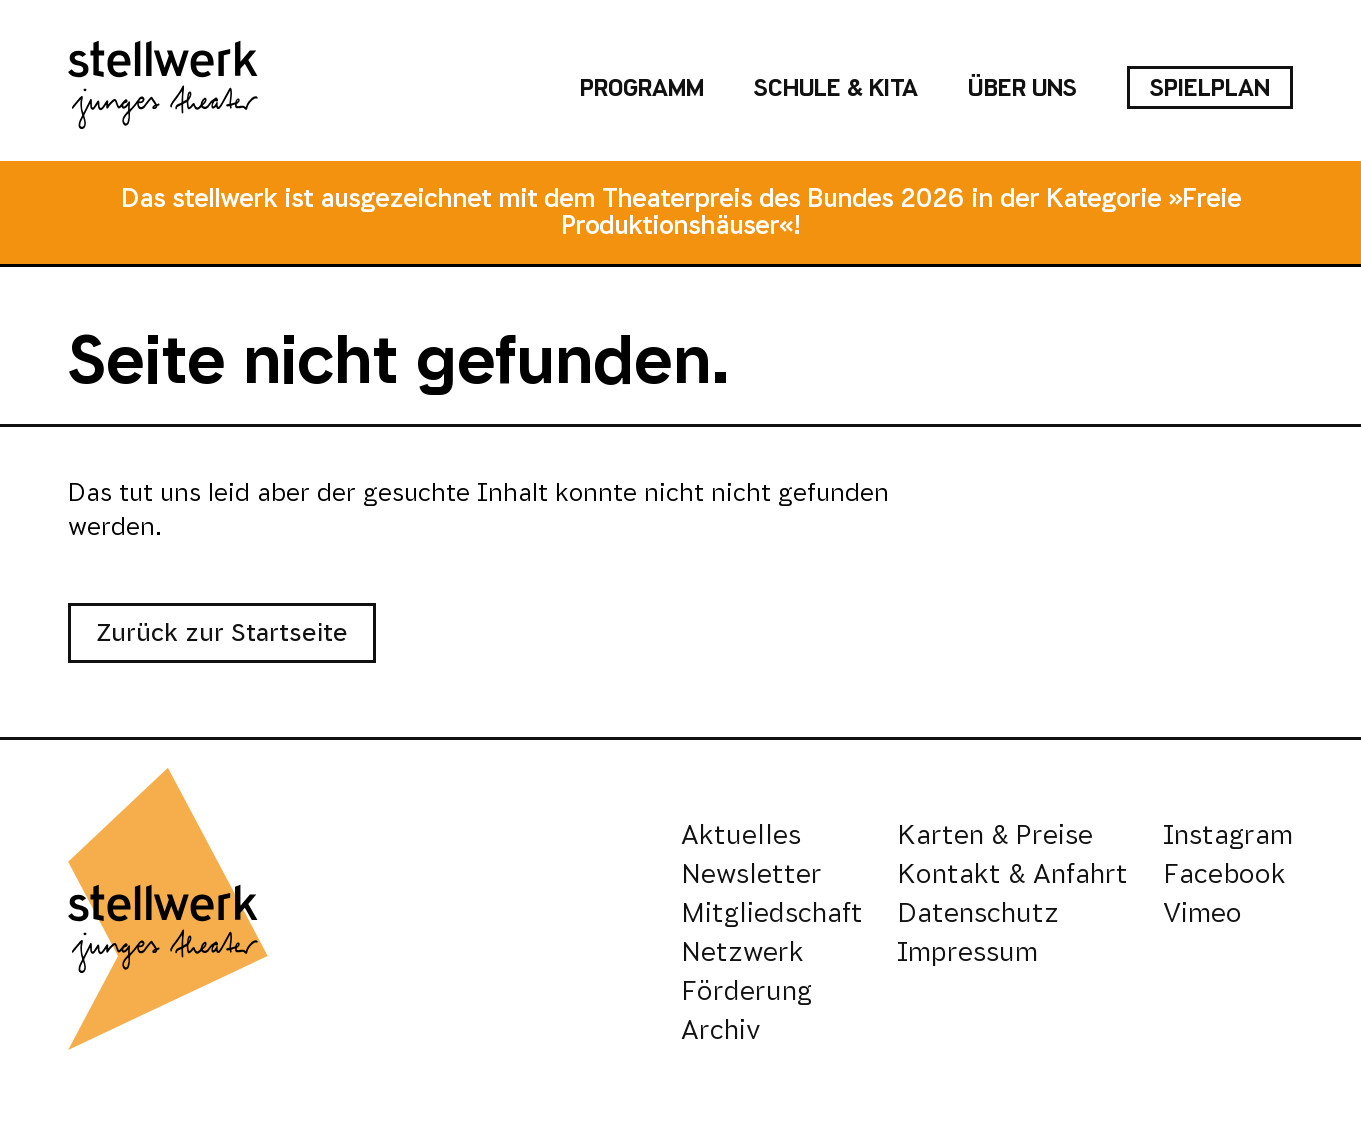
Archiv (721, 1029)
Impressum (967, 951)
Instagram (1228, 834)
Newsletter (751, 873)
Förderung (746, 990)
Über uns (1022, 87)
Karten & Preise (995, 834)
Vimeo (1202, 912)
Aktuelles (741, 834)
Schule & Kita (836, 87)
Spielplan (1210, 87)
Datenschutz (978, 912)
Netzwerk (742, 951)
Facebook (1224, 873)
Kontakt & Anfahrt (1012, 873)
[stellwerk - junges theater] (163, 88)
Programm (642, 87)
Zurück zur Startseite (222, 632)
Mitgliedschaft (772, 912)
